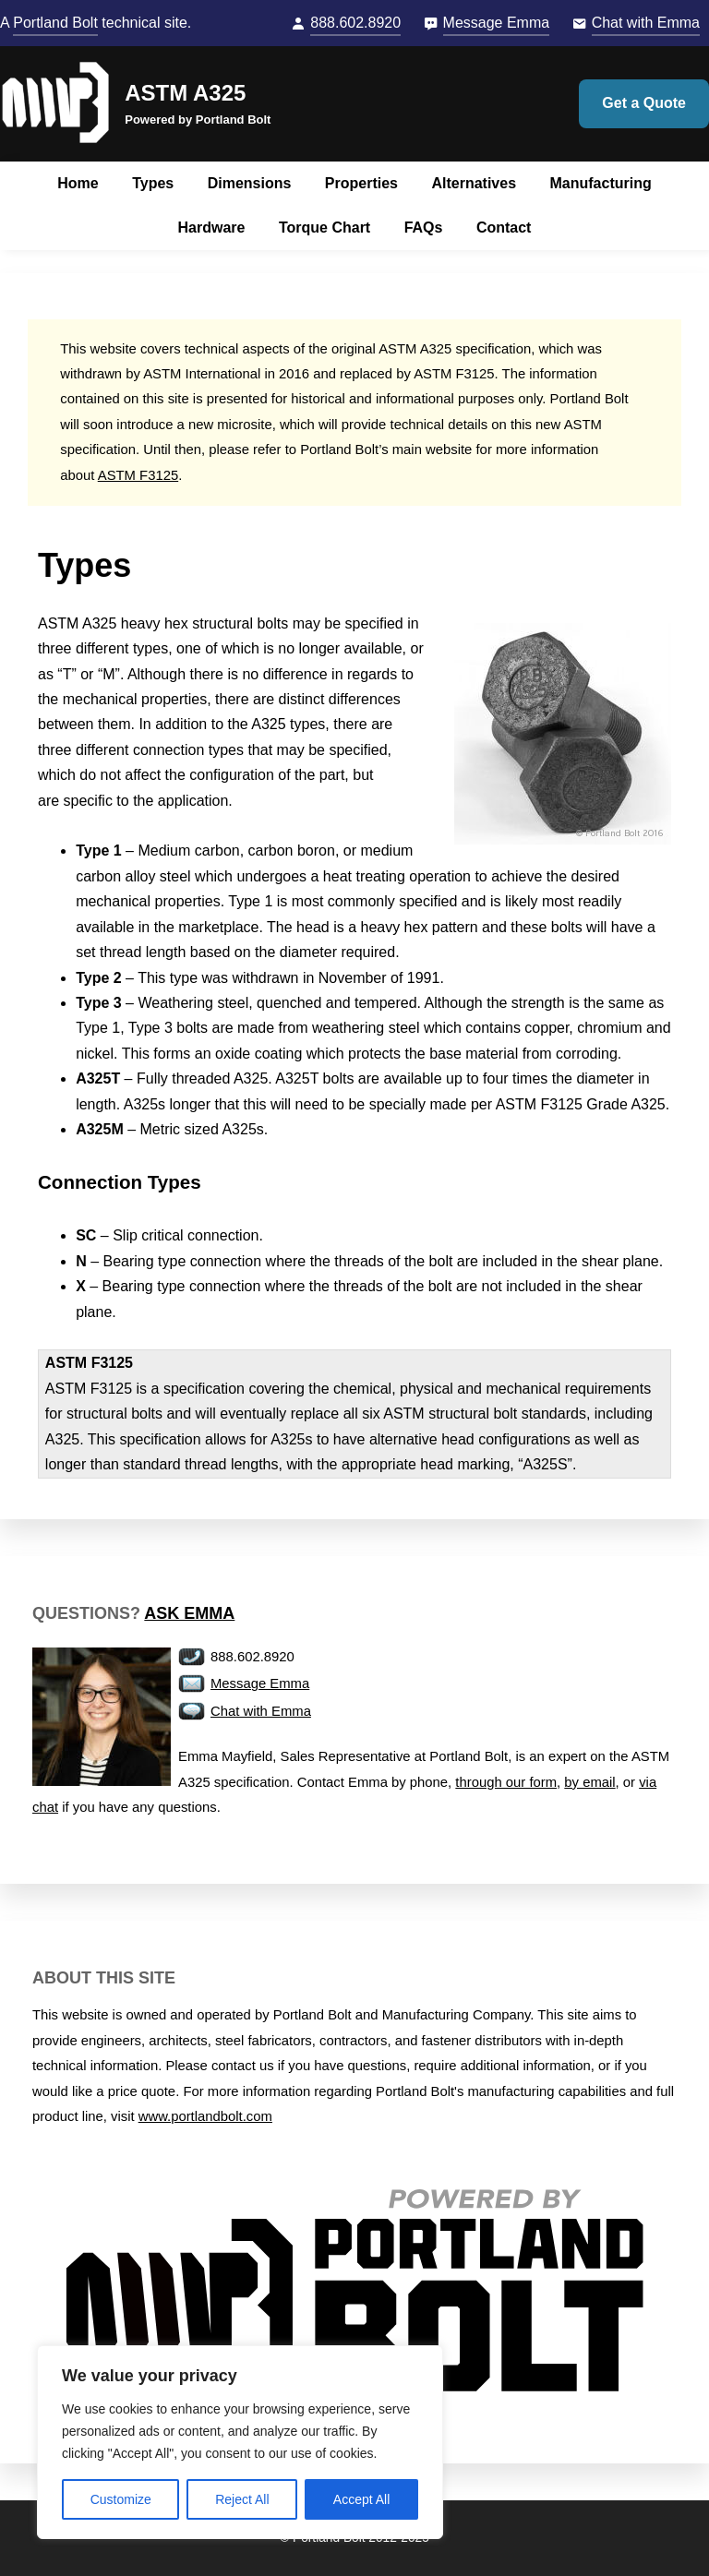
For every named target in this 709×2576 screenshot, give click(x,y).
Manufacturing (600, 183)
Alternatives (473, 183)
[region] (240, 2442)
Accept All (361, 2499)
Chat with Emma (646, 22)
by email (589, 1782)
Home (77, 183)
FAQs (423, 227)
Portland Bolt (55, 22)
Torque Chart (324, 227)
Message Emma (496, 22)
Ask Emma (189, 1613)
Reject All (242, 2499)
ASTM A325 (185, 92)
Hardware (212, 227)
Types (153, 183)
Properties (361, 183)
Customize (120, 2499)
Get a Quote (644, 103)
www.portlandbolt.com (205, 2116)
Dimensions (250, 183)
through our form (506, 1782)
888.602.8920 (355, 22)
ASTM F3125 (138, 475)
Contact (504, 227)
